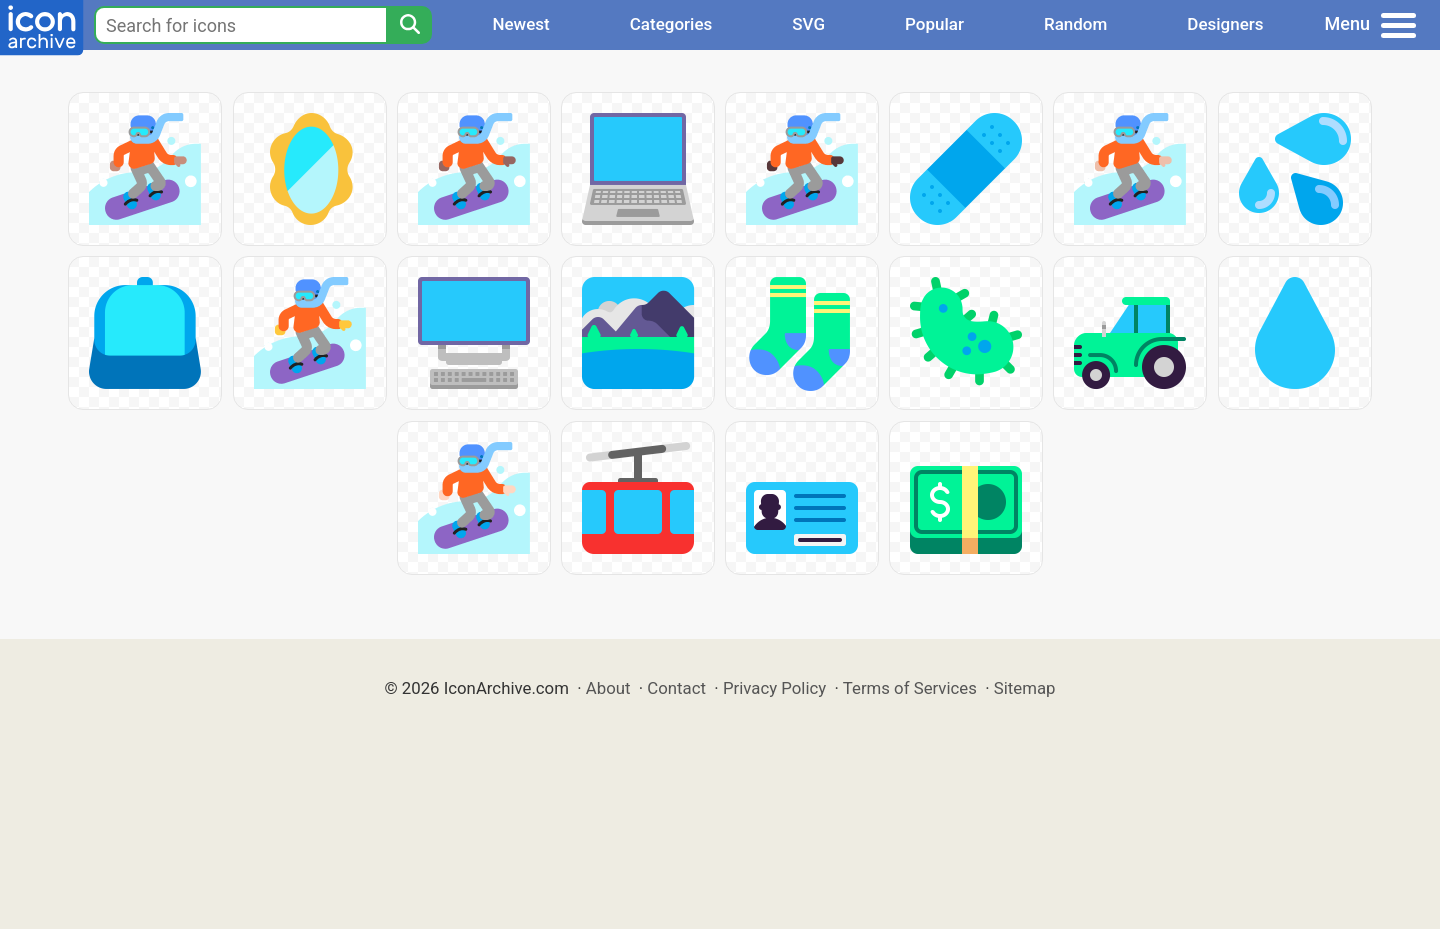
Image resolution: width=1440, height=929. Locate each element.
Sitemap (1025, 688)
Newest (520, 24)
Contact (676, 688)
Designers (1225, 24)
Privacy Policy (774, 688)
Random (1075, 24)
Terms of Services (910, 688)
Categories (671, 24)
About (608, 688)
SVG (808, 24)
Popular (934, 24)
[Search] (409, 25)
